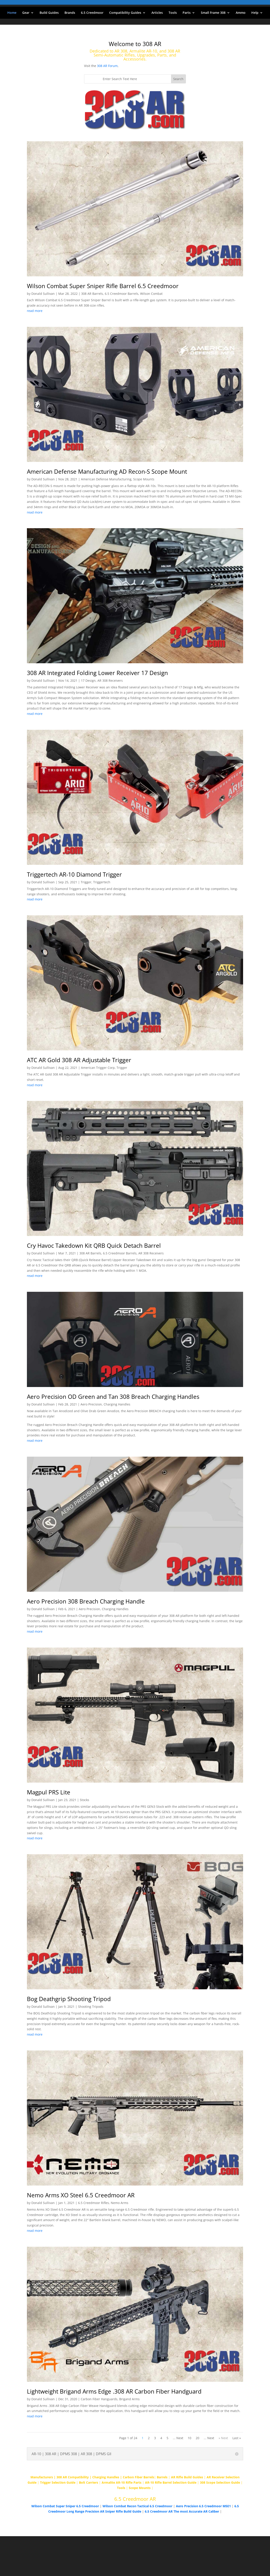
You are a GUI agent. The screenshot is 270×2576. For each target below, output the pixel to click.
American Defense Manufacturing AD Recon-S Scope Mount (107, 471)
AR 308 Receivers (110, 680)
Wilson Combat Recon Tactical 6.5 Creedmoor (137, 2506)
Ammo (241, 13)
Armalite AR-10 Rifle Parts (121, 2482)
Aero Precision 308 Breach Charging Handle (86, 1601)
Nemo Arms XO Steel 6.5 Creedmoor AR (81, 2195)
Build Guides (49, 13)
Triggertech (101, 882)
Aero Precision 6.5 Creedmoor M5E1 (203, 2506)
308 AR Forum (107, 66)
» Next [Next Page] (223, 2438)
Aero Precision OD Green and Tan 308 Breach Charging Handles (113, 1397)
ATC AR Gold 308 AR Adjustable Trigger (79, 1060)
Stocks (84, 1800)
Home (11, 13)
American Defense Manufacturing (106, 479)
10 (189, 2438)
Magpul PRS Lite (48, 1792)
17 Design (88, 680)
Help (254, 13)
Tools (173, 13)
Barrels (162, 2477)
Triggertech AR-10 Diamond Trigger (74, 874)
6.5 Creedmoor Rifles (93, 2203)
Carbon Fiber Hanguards (99, 2399)
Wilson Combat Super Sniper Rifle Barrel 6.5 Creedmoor (103, 286)
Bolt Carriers (88, 2482)
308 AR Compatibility (72, 2477)
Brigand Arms (129, 2399)
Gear (25, 13)
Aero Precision (91, 1404)
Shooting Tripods (90, 2006)
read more (34, 311)
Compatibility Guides (125, 13)
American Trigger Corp (98, 1068)
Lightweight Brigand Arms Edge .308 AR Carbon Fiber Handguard (114, 2391)
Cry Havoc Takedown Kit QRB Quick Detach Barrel (94, 1245)
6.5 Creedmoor (92, 13)
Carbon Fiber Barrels (138, 2477)
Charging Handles (117, 1404)
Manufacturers (41, 2477)
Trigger (86, 882)
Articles (157, 13)
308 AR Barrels (92, 293)
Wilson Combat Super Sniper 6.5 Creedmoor (65, 2506)
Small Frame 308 (213, 13)
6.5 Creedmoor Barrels (121, 293)
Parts (187, 13)
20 (197, 2438)
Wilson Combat (151, 293)
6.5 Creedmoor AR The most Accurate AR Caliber (182, 2511)
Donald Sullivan (43, 293)
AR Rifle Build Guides (187, 2477)
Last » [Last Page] (236, 2438)
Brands (69, 13)
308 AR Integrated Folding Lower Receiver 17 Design (97, 673)
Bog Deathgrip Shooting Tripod (69, 1999)
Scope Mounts (143, 479)
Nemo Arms (119, 2203)
